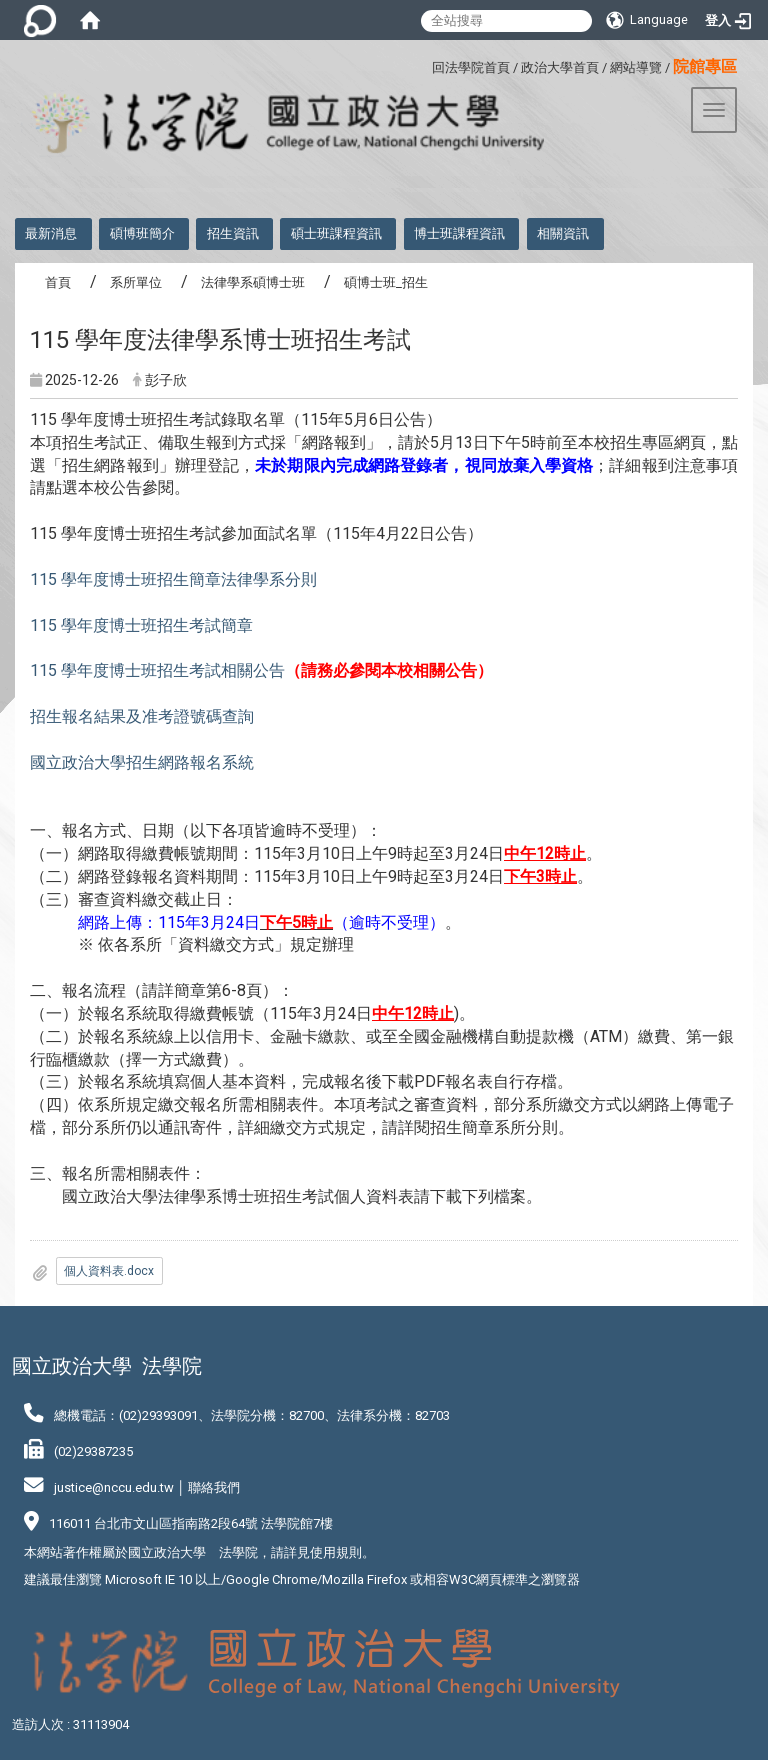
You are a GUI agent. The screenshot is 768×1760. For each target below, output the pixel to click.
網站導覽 (636, 67)
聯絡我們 (214, 1487)
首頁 (58, 282)
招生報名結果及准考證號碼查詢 (142, 716)
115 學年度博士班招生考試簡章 (141, 625)
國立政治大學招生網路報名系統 (142, 762)
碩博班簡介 (142, 233)
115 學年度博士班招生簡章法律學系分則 (173, 579)
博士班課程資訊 (459, 233)
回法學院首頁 (471, 67)
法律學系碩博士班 (253, 282)
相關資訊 (563, 233)
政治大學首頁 (560, 67)
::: (424, 64)
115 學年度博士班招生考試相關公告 (157, 670)
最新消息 (51, 233)
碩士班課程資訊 (336, 233)
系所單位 (136, 282)
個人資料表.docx (109, 1271)
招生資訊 (233, 233)
